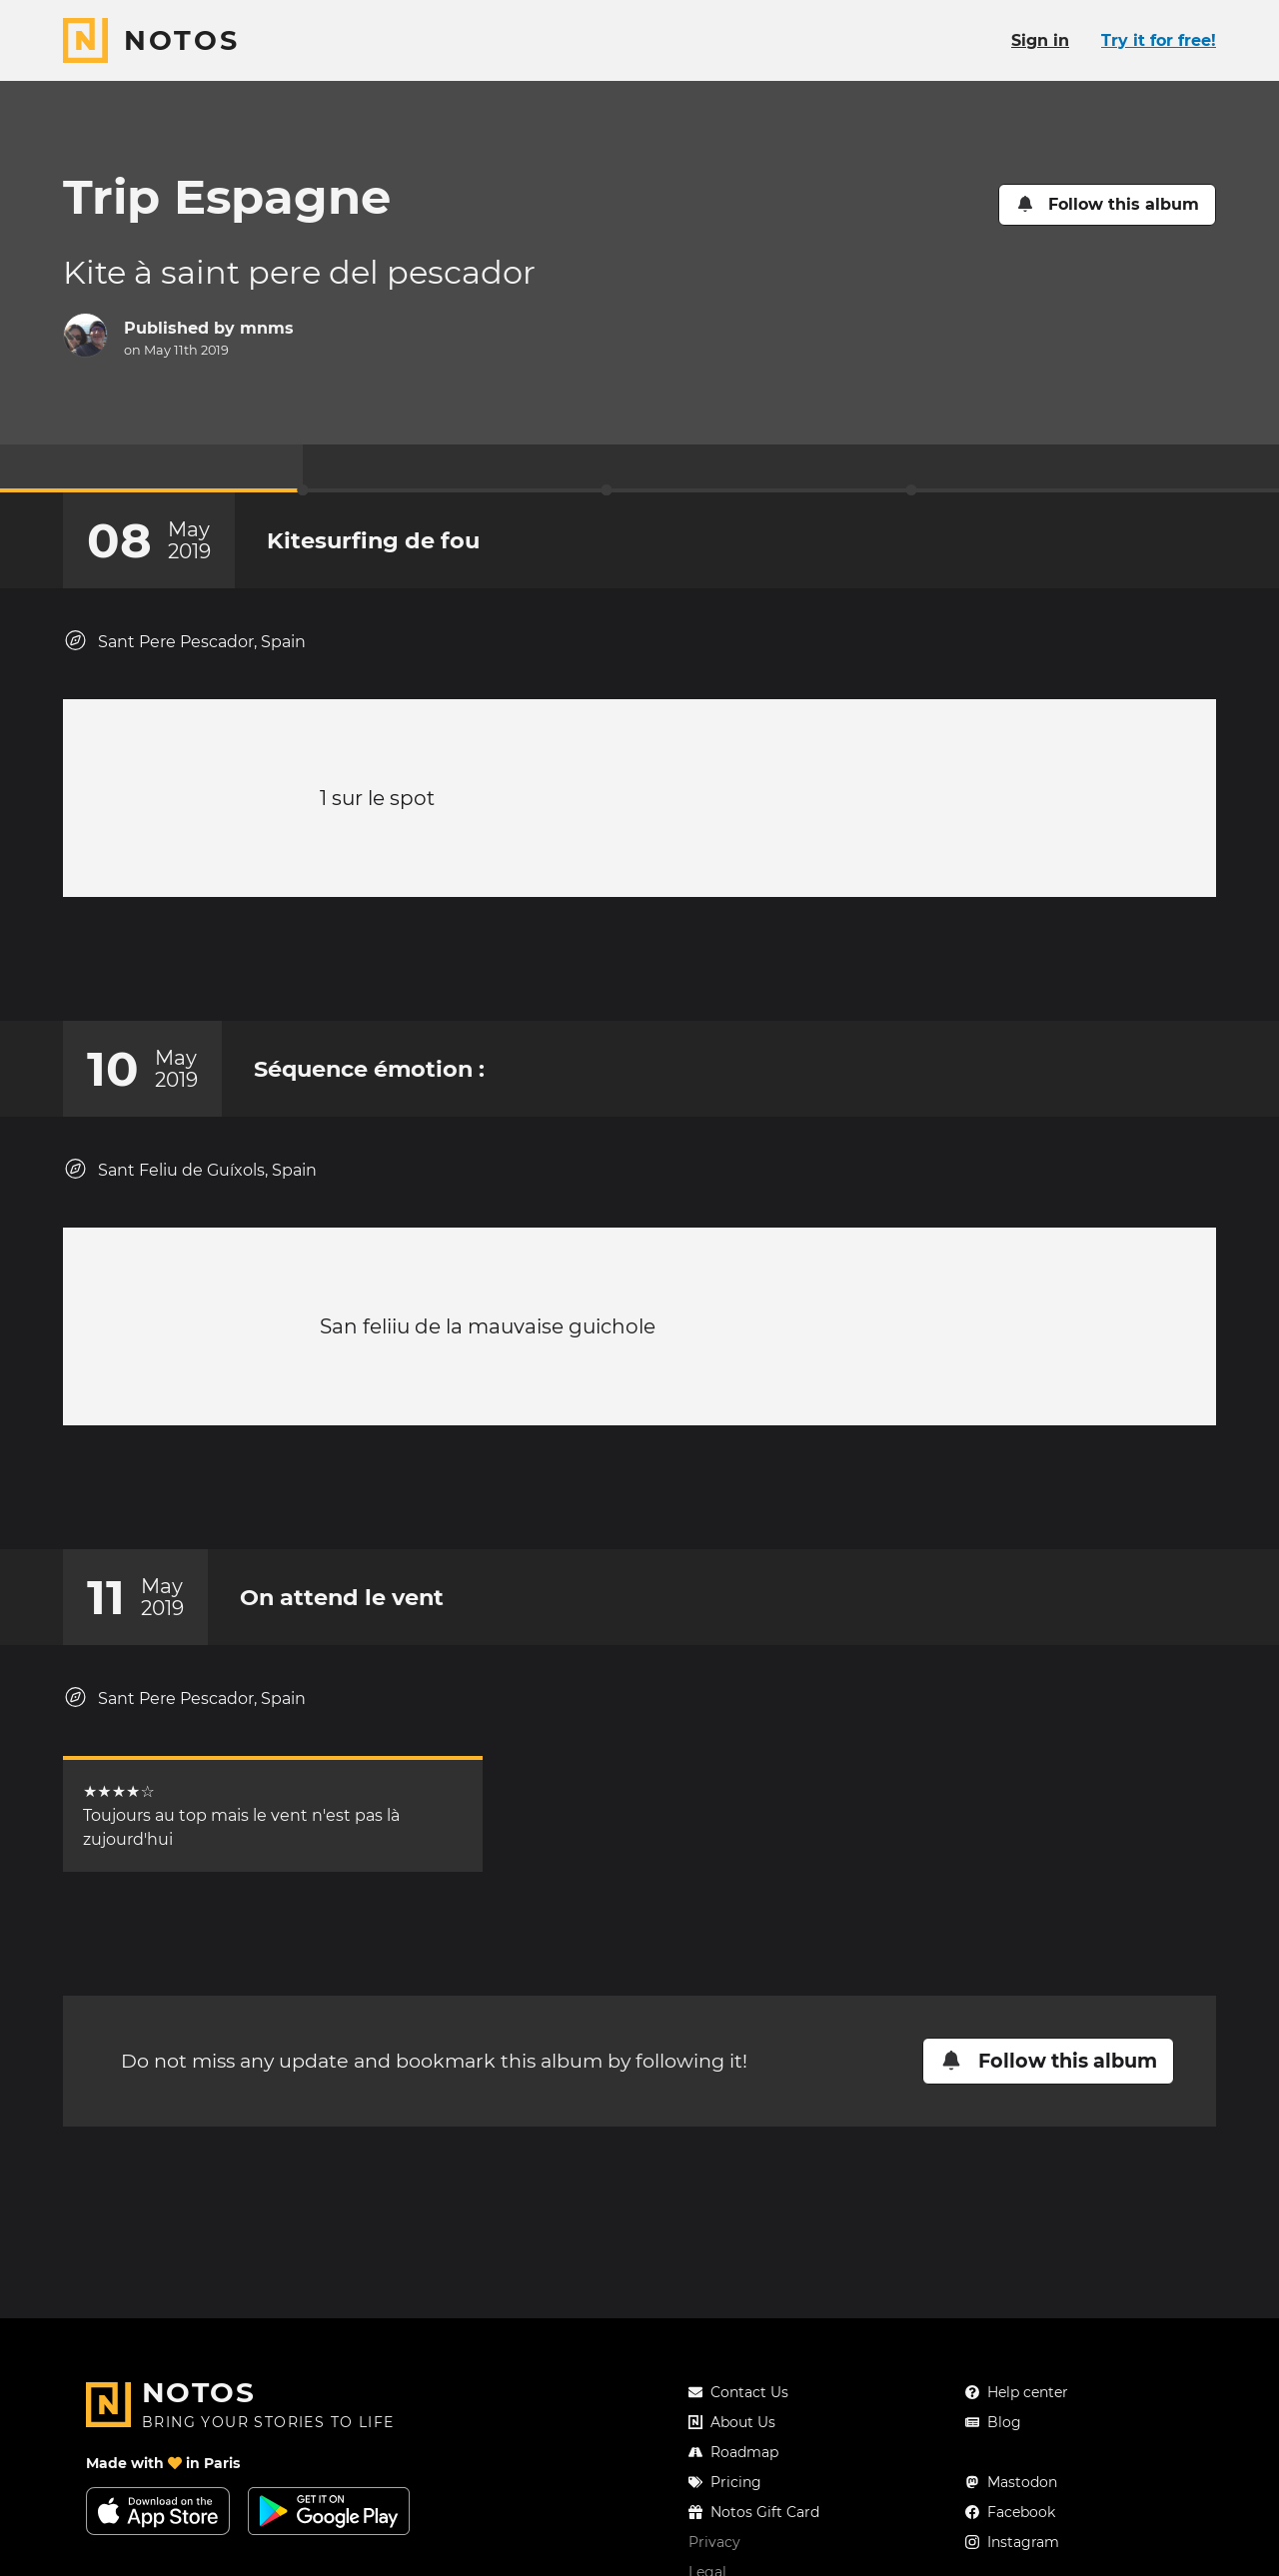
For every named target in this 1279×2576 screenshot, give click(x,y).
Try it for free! (1158, 40)
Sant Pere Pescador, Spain (184, 640)
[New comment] (677, 969)
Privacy (714, 2542)
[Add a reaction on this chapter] (602, 969)
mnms (267, 328)
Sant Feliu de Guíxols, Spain (190, 1189)
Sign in (1040, 40)
